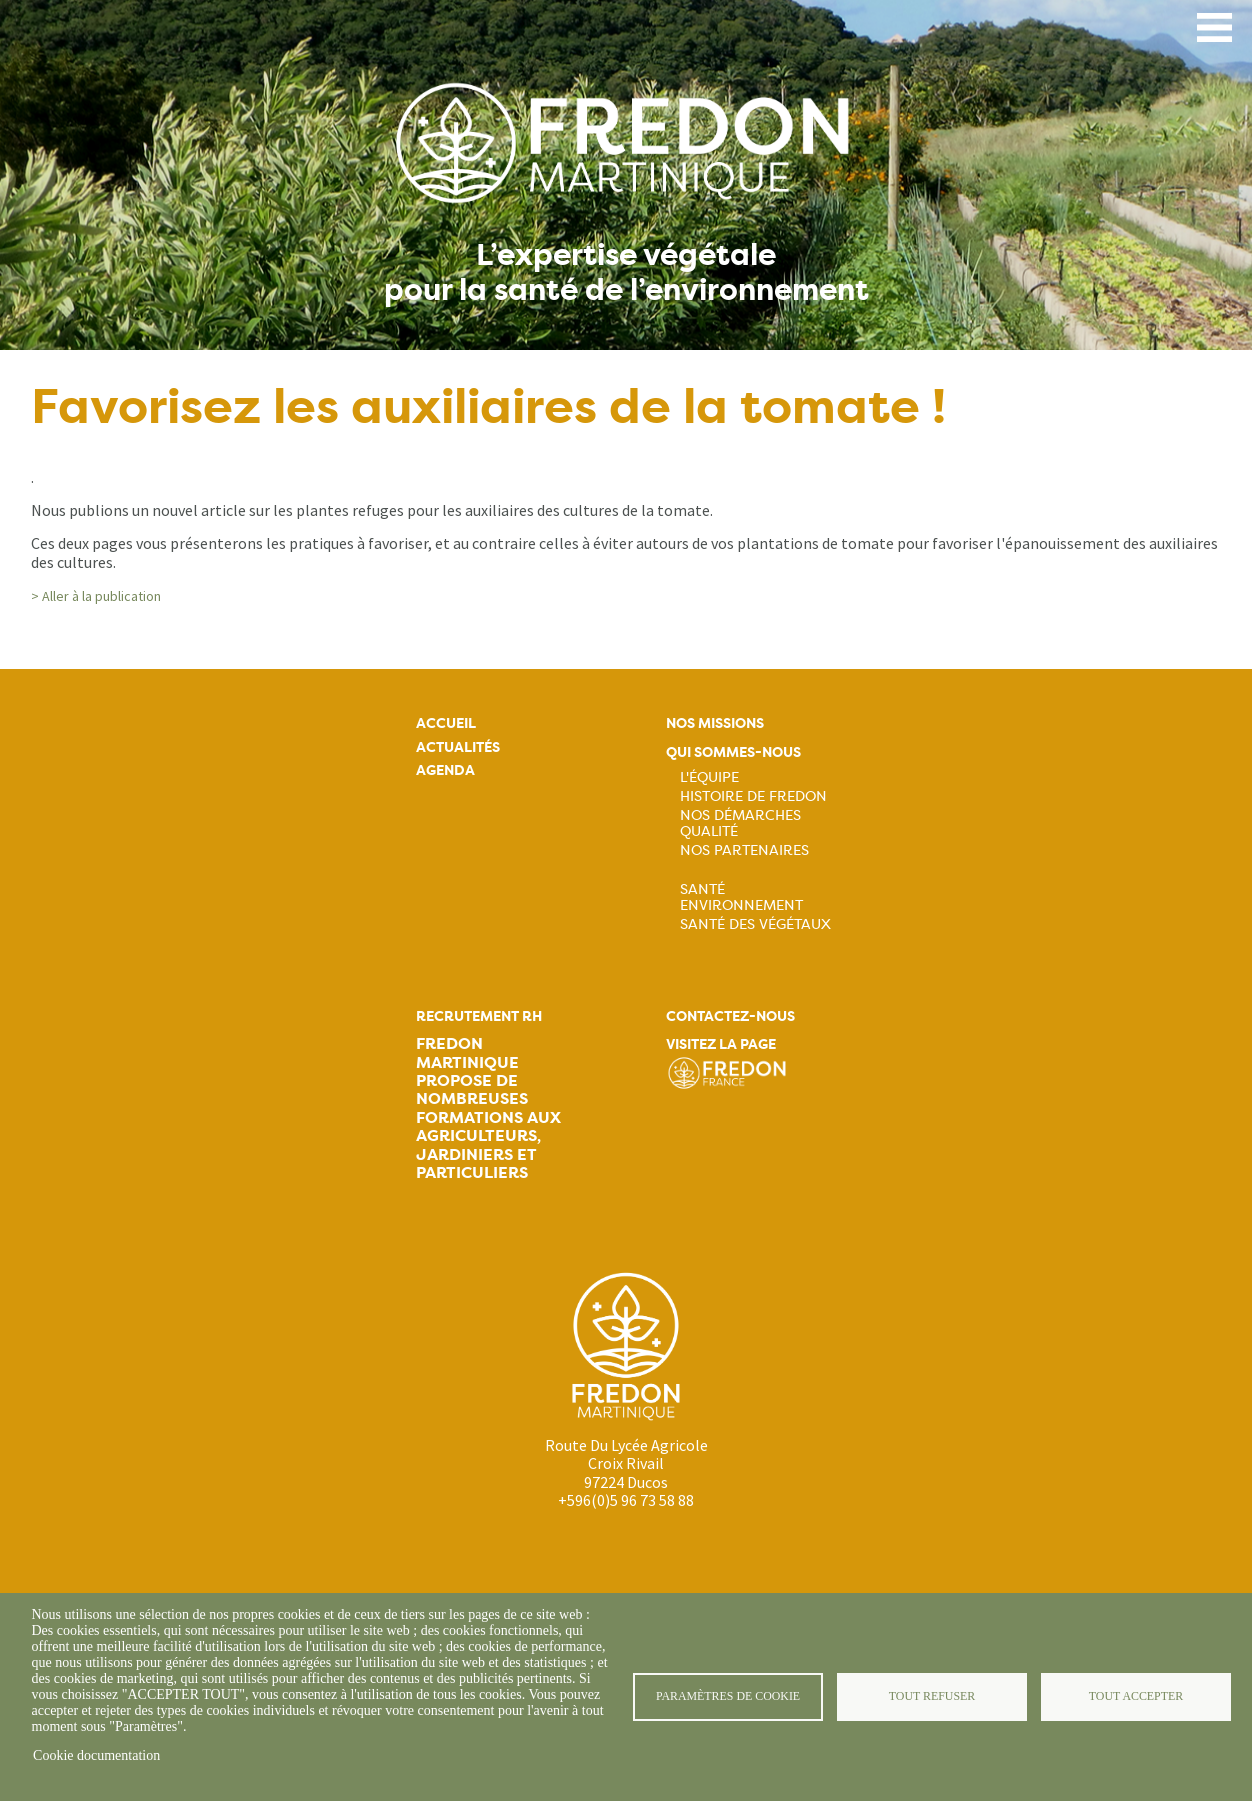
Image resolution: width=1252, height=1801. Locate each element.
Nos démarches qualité (740, 823)
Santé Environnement (741, 897)
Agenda (445, 770)
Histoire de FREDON (753, 796)
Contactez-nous (730, 1016)
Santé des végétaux (755, 924)
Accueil (446, 723)
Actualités (458, 747)
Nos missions (715, 723)
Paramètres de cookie (728, 1696)
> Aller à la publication (96, 596)
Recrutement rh (479, 1016)
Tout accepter (1136, 1696)
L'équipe (709, 777)
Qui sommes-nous (733, 752)
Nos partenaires (744, 850)
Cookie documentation (96, 1755)
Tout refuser (932, 1696)
